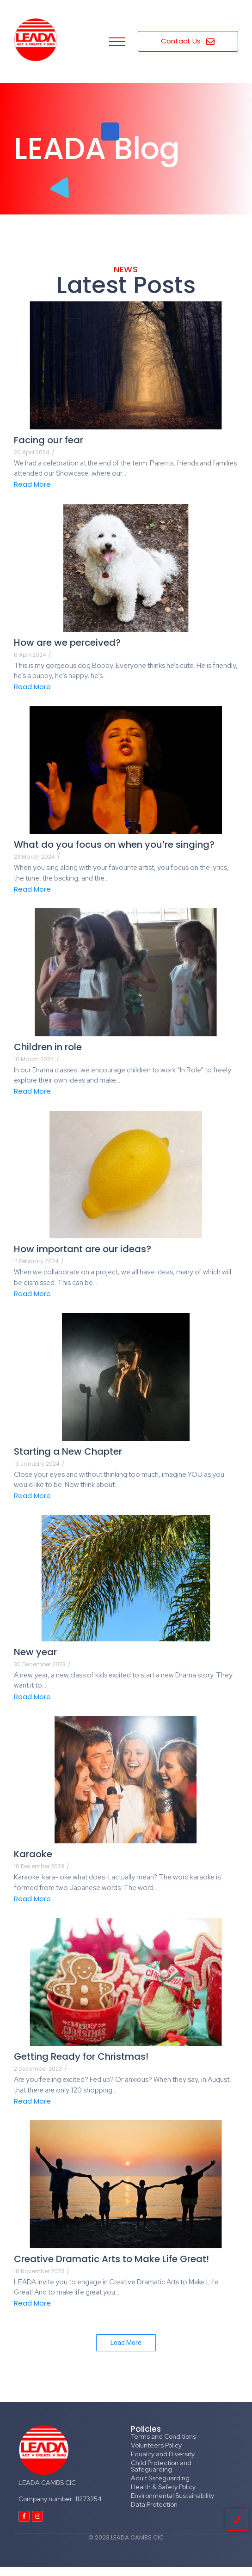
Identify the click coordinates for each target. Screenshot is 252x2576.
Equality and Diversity (163, 2454)
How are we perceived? (67, 642)
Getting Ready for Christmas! (81, 2056)
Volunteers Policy (156, 2445)
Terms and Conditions (163, 2436)
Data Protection (154, 2504)
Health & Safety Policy (163, 2487)
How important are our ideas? (82, 1249)
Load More (126, 2342)
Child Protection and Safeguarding (161, 2466)
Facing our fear (48, 440)
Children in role (48, 1047)
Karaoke (33, 1854)
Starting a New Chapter (68, 1451)
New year (35, 1652)
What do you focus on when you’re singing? (114, 844)
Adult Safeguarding (160, 2478)
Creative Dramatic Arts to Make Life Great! (111, 2259)
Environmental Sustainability (172, 2495)
